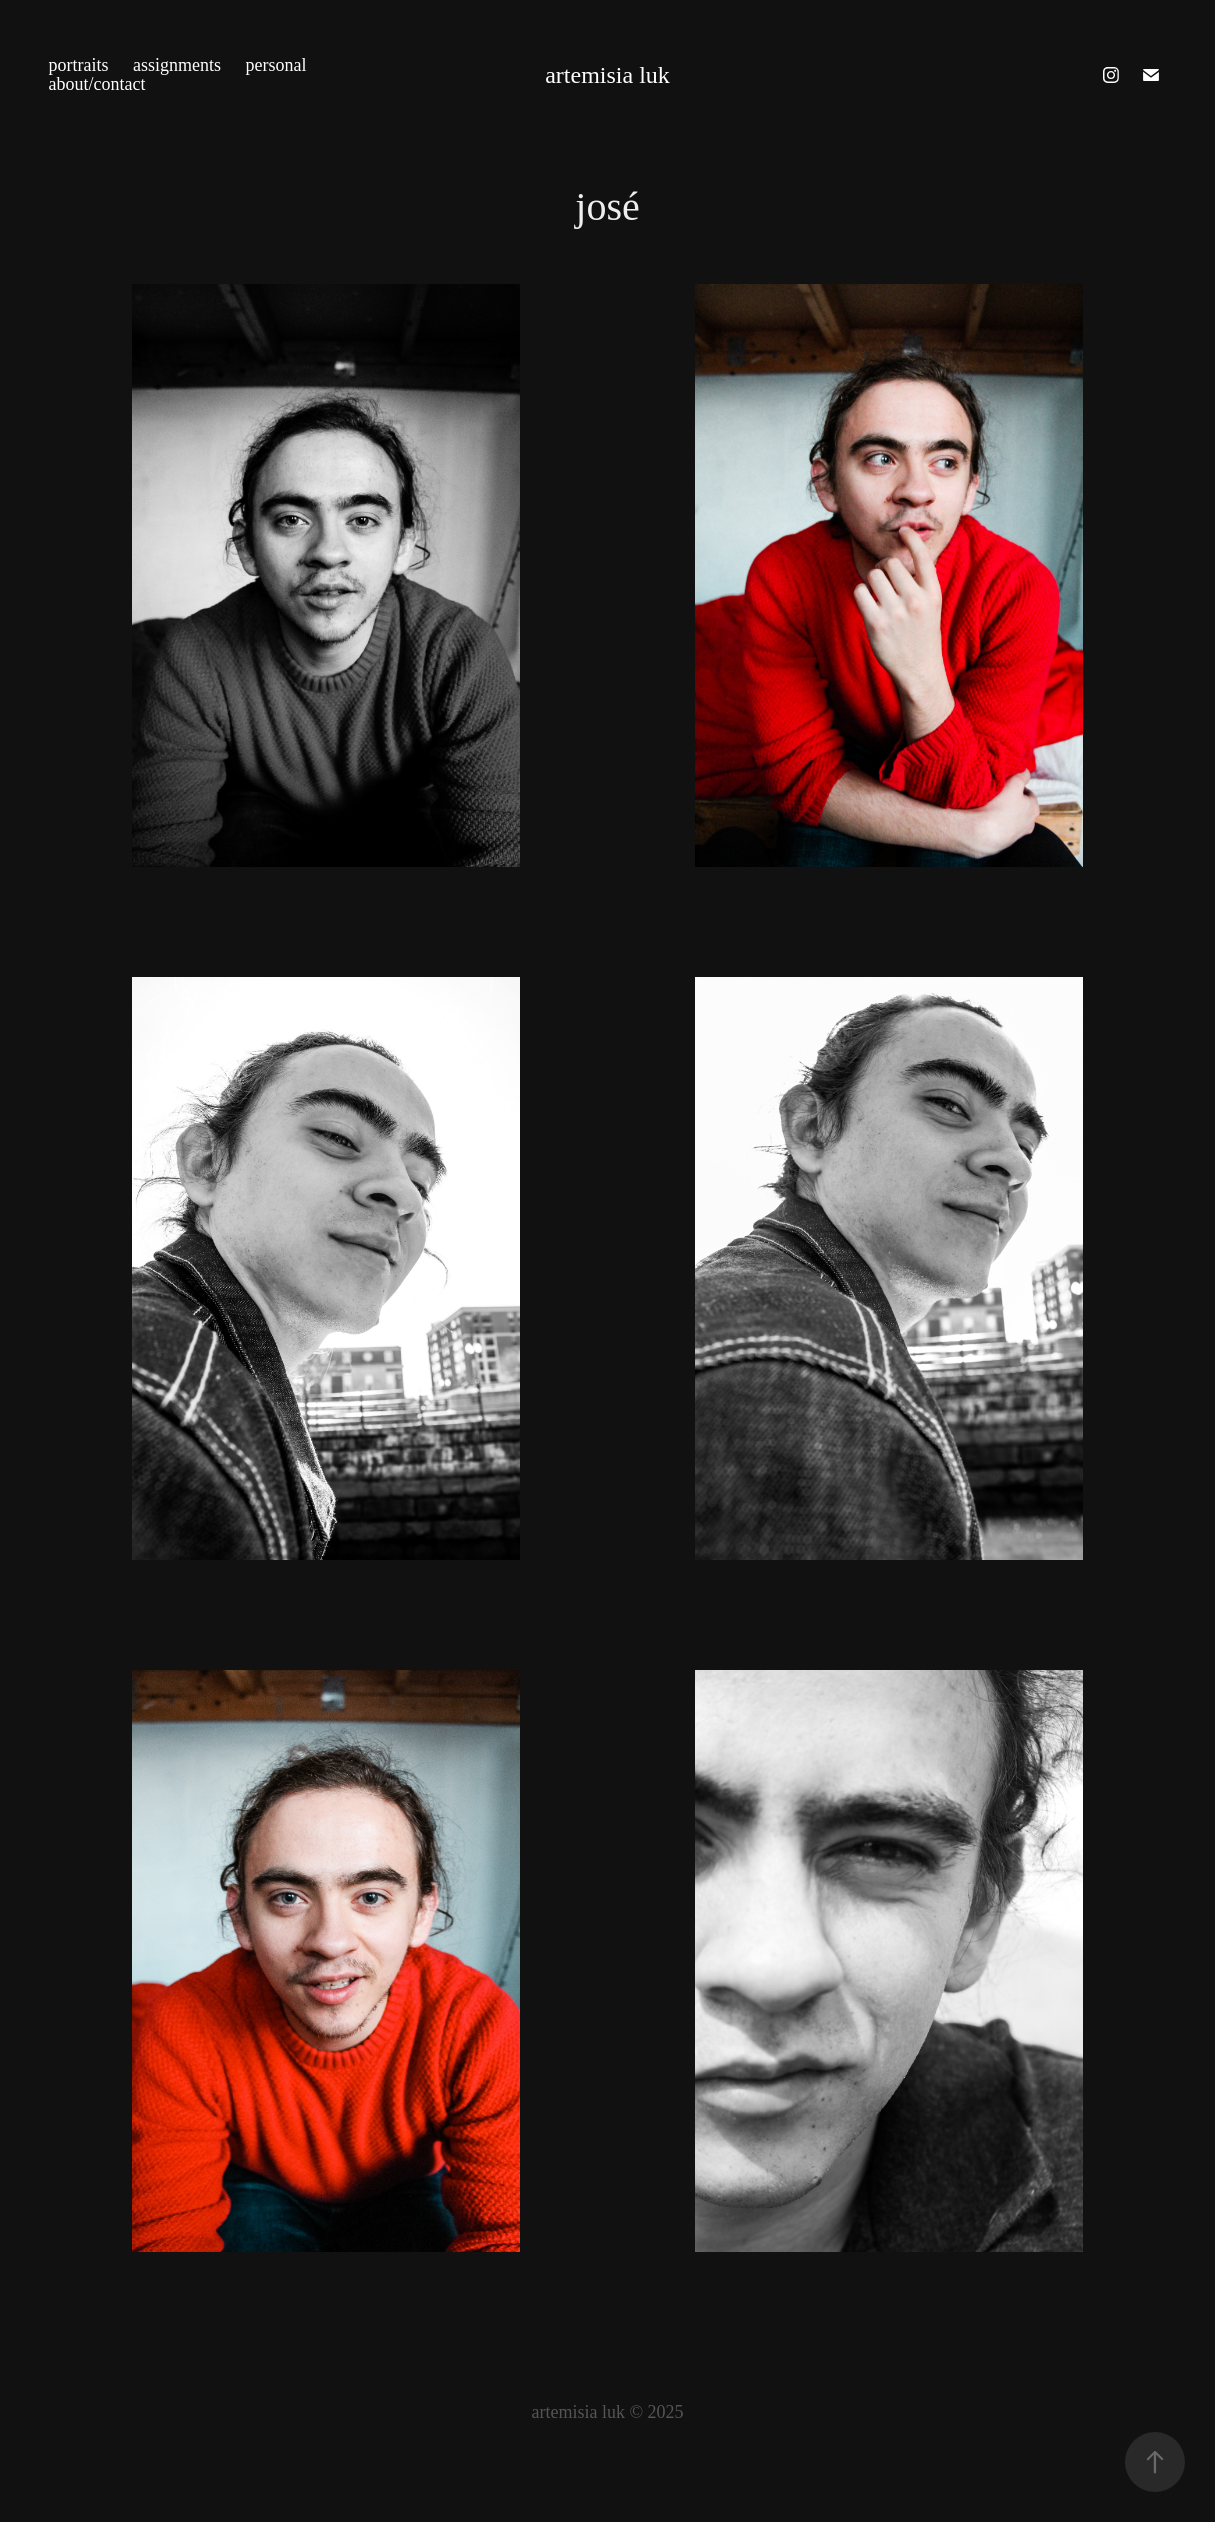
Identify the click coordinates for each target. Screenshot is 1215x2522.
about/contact (97, 84)
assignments (177, 65)
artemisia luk (607, 75)
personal (276, 65)
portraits (79, 65)
